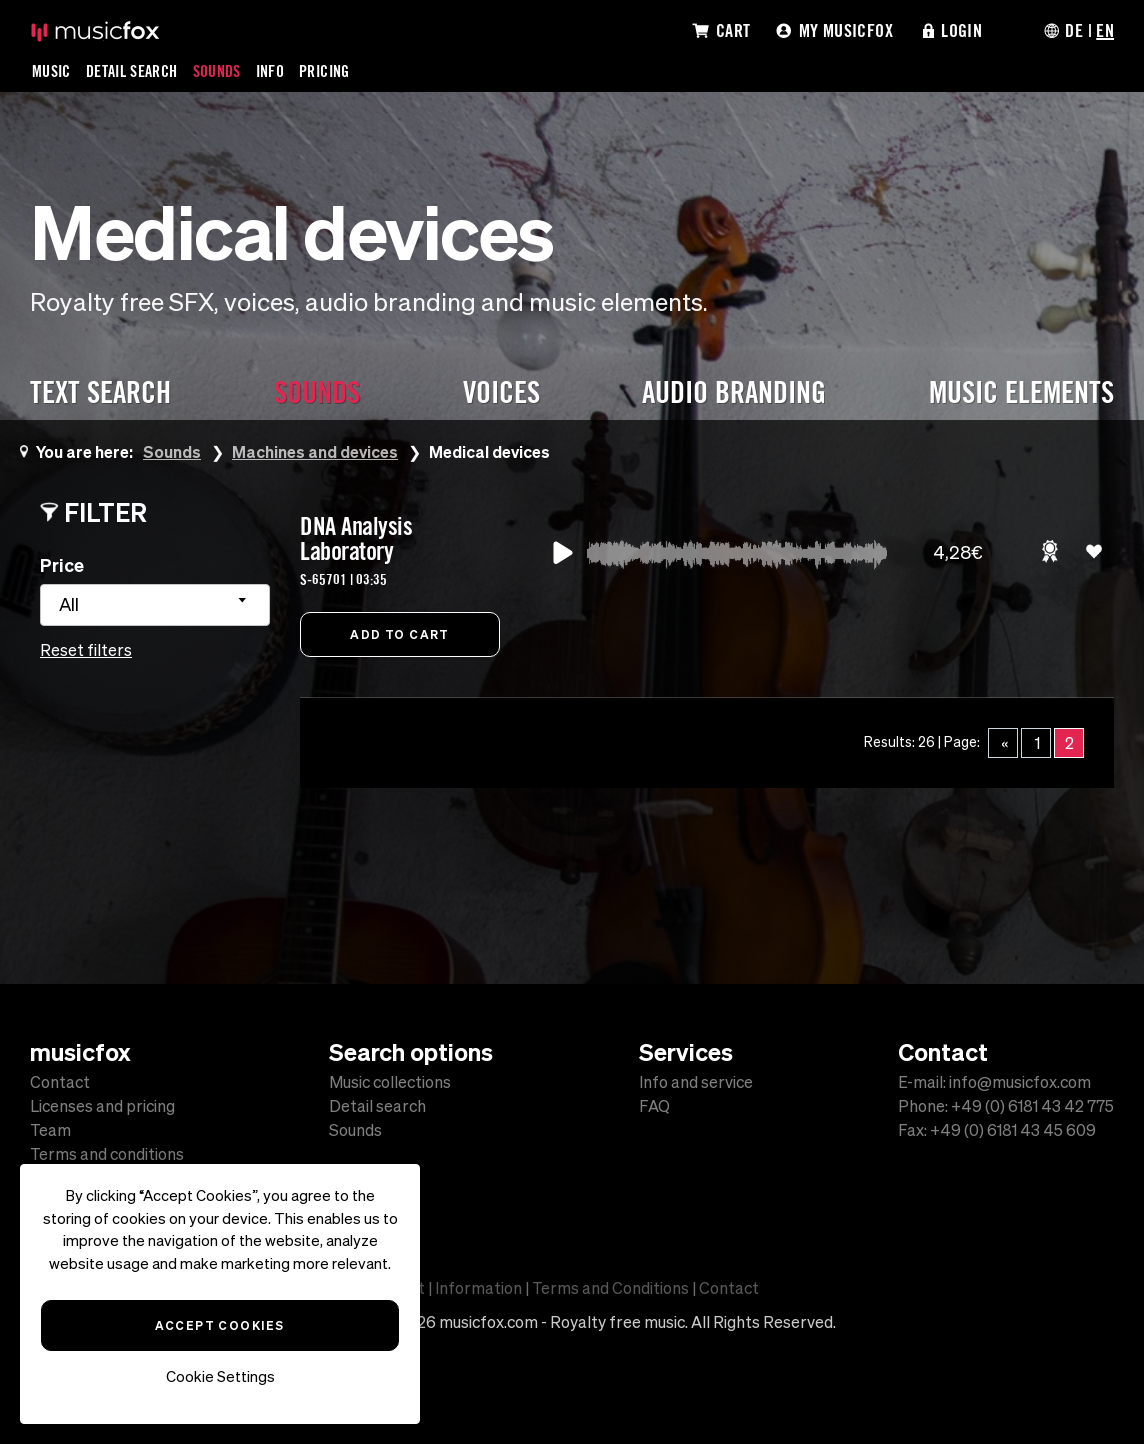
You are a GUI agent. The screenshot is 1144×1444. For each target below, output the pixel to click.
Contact (60, 1082)
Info (270, 71)
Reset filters (86, 650)
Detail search (377, 1106)
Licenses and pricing (102, 1106)
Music (51, 71)
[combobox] (155, 605)
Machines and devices (315, 451)
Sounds (217, 71)
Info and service (696, 1082)
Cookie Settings (220, 1376)
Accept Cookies (219, 1325)
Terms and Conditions (610, 1288)
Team (50, 1130)
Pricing (324, 71)
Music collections (390, 1082)
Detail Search (132, 71)
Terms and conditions (107, 1154)
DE (1074, 30)
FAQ (654, 1106)
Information (478, 1288)
